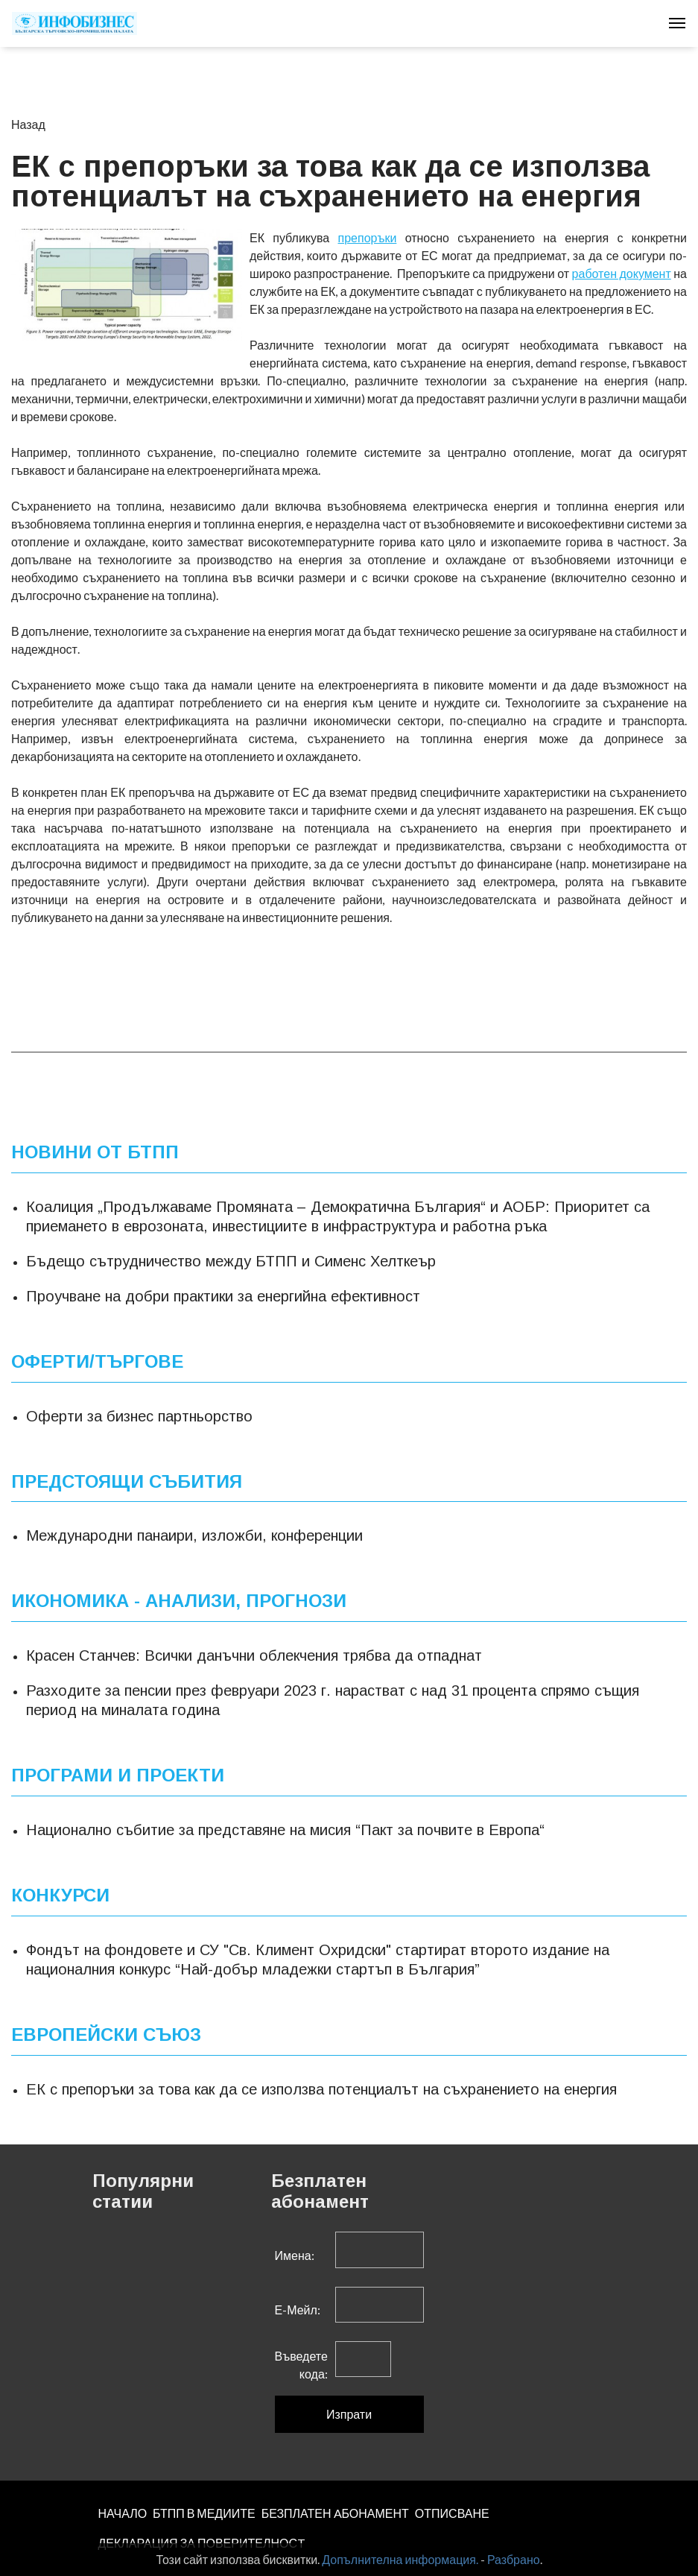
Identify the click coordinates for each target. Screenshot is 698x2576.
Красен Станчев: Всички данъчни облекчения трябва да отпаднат (254, 1655)
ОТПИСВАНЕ (452, 2513)
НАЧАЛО (122, 2513)
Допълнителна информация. (400, 2559)
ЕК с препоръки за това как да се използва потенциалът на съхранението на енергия (321, 2089)
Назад (28, 124)
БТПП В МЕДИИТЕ (204, 2513)
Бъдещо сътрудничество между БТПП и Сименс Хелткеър (231, 1261)
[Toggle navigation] (677, 23)
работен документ (621, 273)
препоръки (367, 237)
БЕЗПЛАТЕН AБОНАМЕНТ (335, 2513)
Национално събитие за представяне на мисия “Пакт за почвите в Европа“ (285, 1830)
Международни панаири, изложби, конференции (194, 1535)
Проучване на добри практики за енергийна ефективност (223, 1296)
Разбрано (513, 2559)
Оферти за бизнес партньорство (139, 1416)
